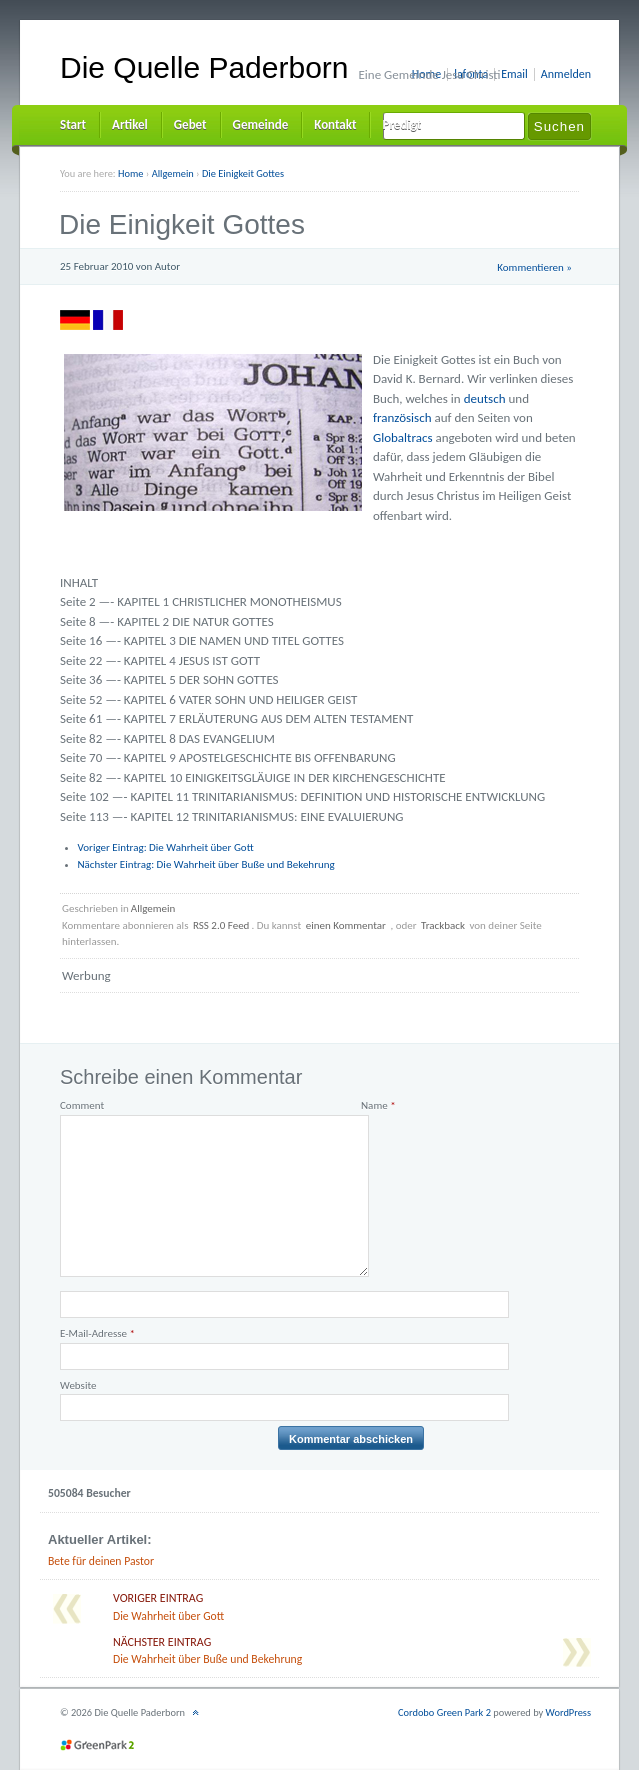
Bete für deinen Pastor (101, 1561)
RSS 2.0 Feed (221, 925)
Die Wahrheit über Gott (166, 847)
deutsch (485, 398)
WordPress (568, 1712)
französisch (402, 417)
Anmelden (566, 74)
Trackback (443, 925)
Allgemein (153, 908)
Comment (82, 1105)
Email (514, 74)
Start (73, 124)
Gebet (190, 124)
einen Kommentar (346, 925)
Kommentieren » (534, 267)
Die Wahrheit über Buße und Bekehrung (206, 864)
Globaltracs (403, 437)
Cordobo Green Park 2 (444, 1712)
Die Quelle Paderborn (204, 67)
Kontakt (335, 124)
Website (78, 1385)
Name (378, 1105)
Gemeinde (261, 124)
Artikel (130, 124)
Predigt (401, 124)
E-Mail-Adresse (97, 1333)
